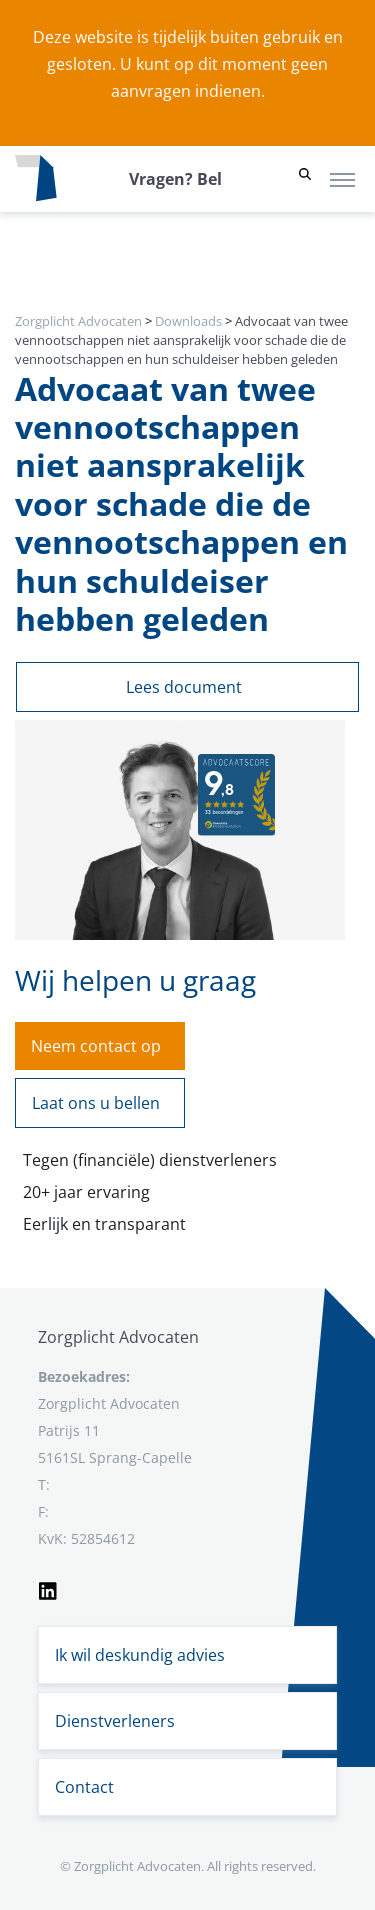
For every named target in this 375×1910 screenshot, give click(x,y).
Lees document (184, 687)
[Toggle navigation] (342, 179)
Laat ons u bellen (96, 1103)
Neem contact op (96, 1046)
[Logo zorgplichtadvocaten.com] (36, 179)
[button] (305, 179)
